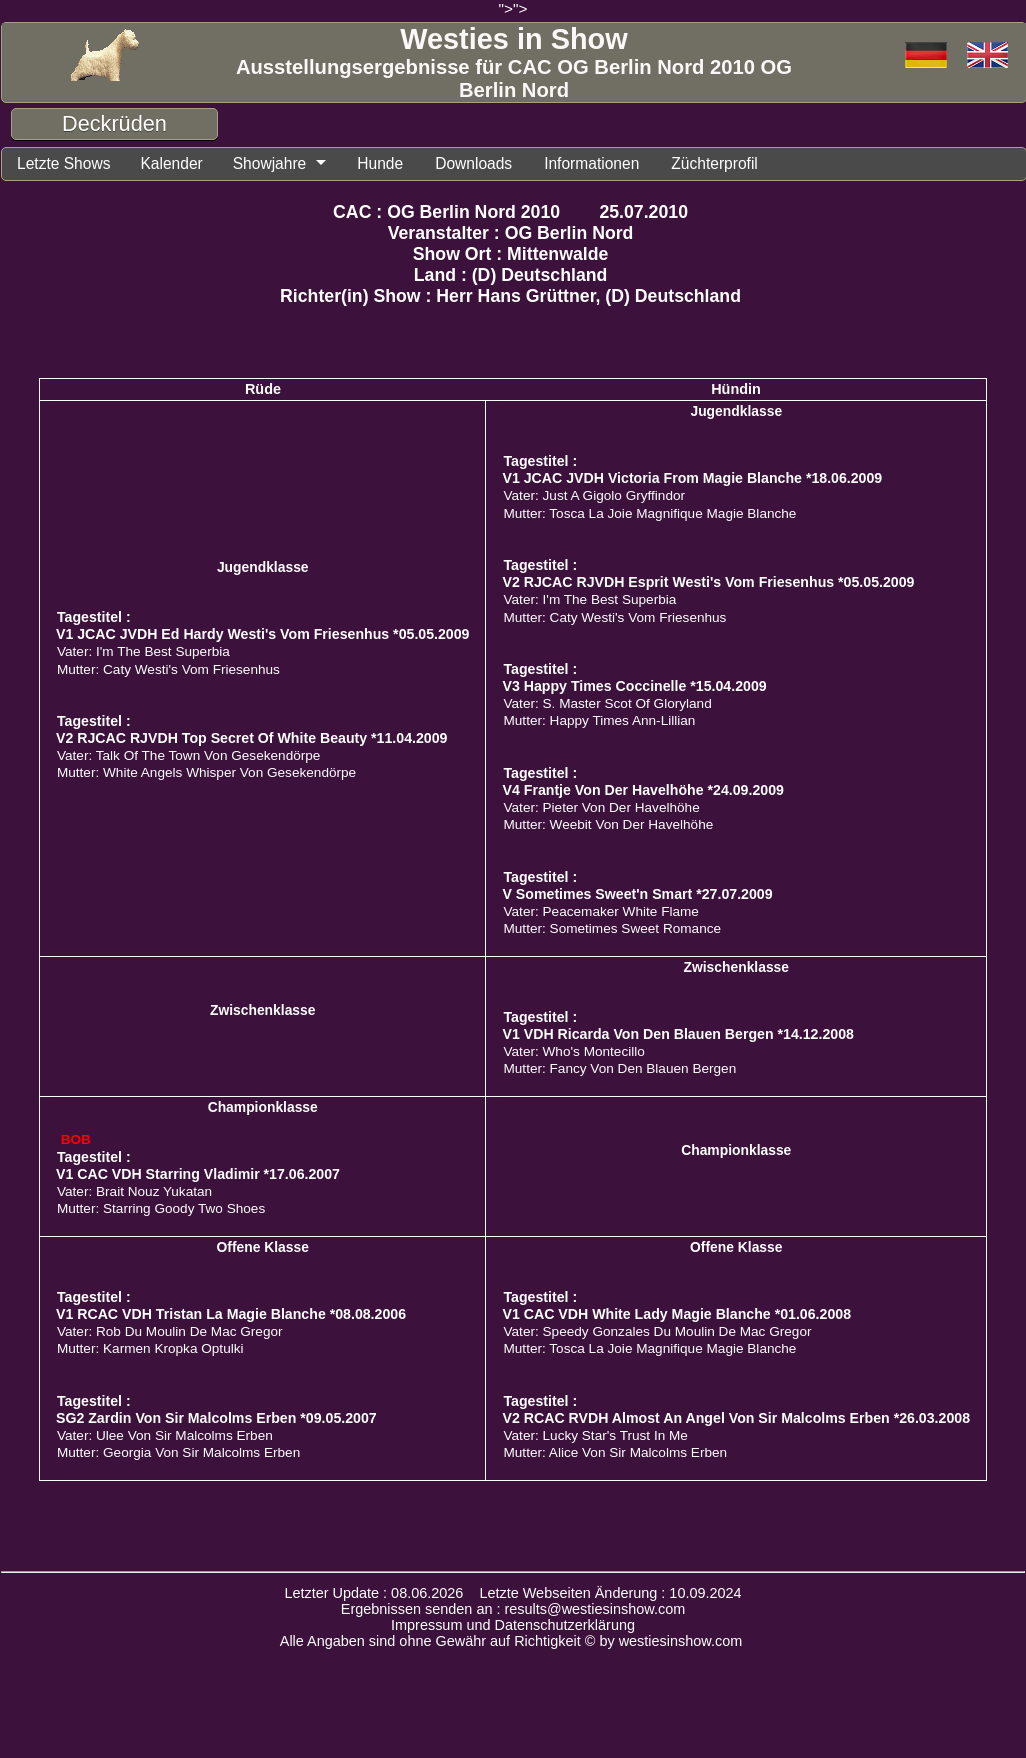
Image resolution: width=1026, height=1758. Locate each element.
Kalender (179, 164)
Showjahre (281, 164)
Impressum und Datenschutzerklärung (513, 1626)
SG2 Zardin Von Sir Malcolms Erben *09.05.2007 (216, 1419)
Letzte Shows (66, 164)
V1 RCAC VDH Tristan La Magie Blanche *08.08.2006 (231, 1315)
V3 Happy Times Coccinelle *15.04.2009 (634, 687)
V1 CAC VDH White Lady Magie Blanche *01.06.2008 (676, 1315)
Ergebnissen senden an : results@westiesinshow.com (513, 1610)
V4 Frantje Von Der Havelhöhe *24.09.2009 (642, 791)
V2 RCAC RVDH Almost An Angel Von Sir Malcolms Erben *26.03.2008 (736, 1419)
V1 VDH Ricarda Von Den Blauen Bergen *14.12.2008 (677, 1035)
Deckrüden (114, 123)
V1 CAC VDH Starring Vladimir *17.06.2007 (198, 1175)
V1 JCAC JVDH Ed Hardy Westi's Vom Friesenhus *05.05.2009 (263, 635)
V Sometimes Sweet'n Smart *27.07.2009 (637, 895)
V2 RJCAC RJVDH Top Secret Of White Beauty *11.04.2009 (252, 739)
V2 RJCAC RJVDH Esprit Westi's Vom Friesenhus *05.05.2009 (708, 583)
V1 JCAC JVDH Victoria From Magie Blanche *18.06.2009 (692, 479)
